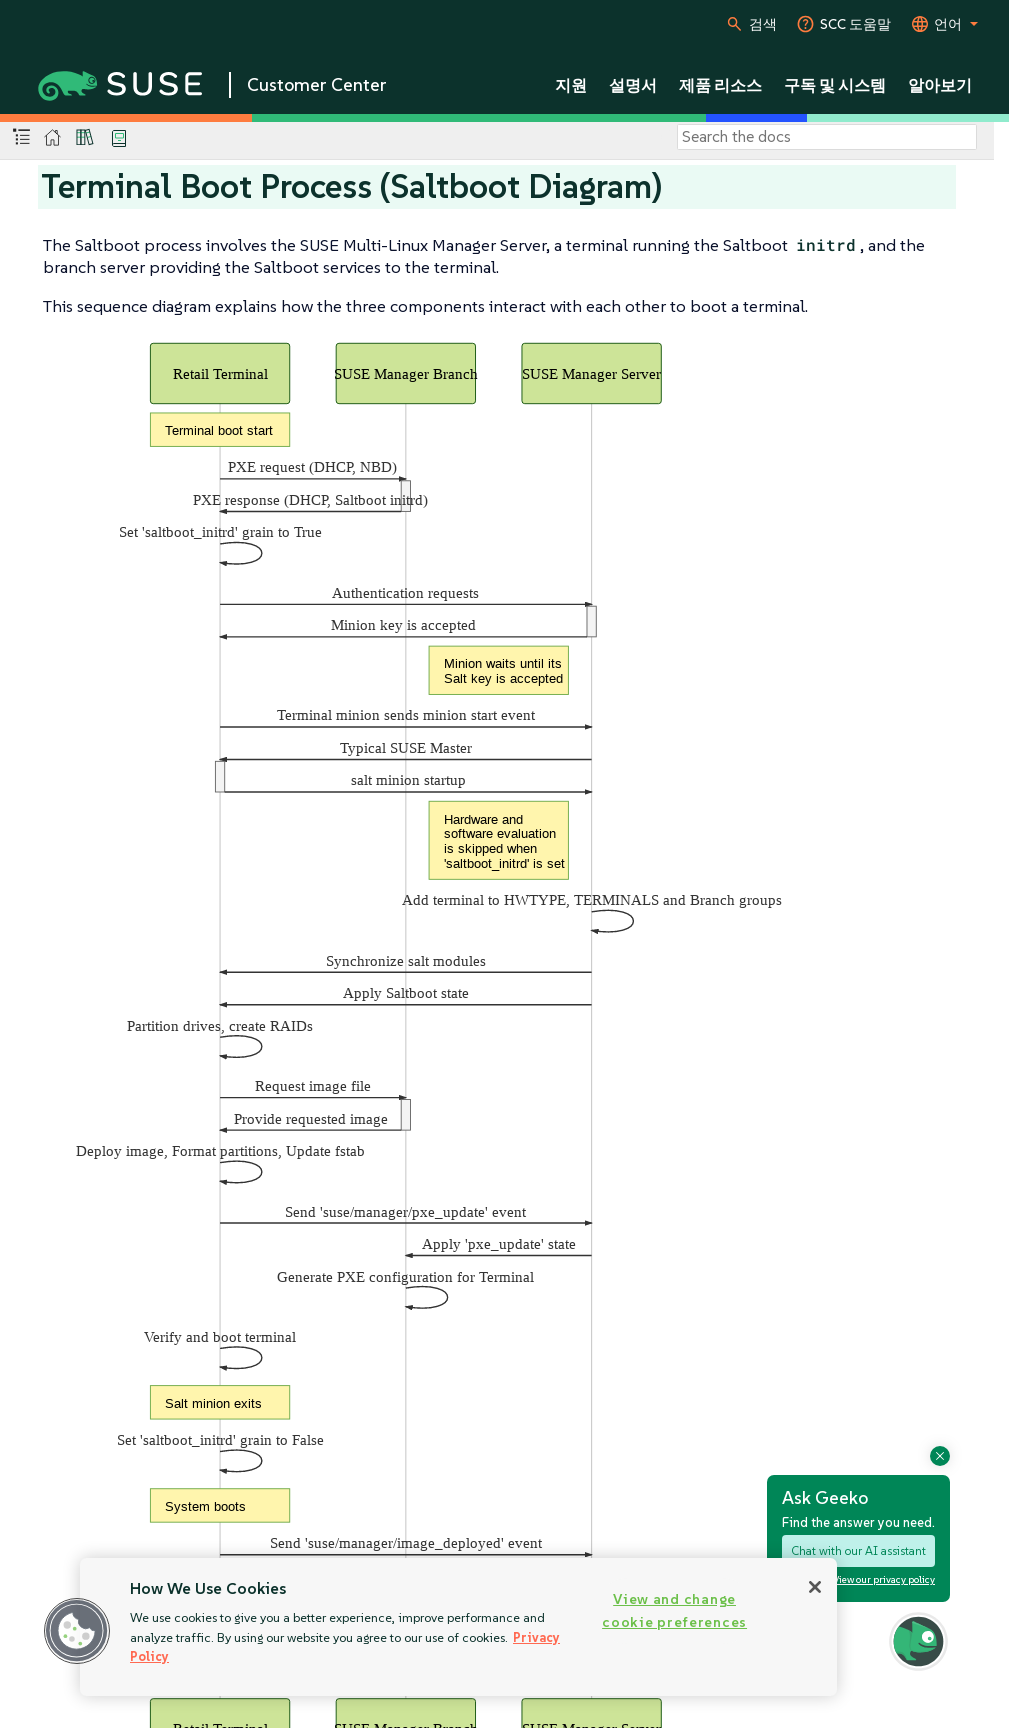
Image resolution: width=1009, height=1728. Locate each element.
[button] (77, 1631)
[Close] (815, 1587)
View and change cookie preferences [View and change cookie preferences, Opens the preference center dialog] (674, 1610)
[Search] (827, 137)
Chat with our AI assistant (858, 1550)
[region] (458, 1627)
